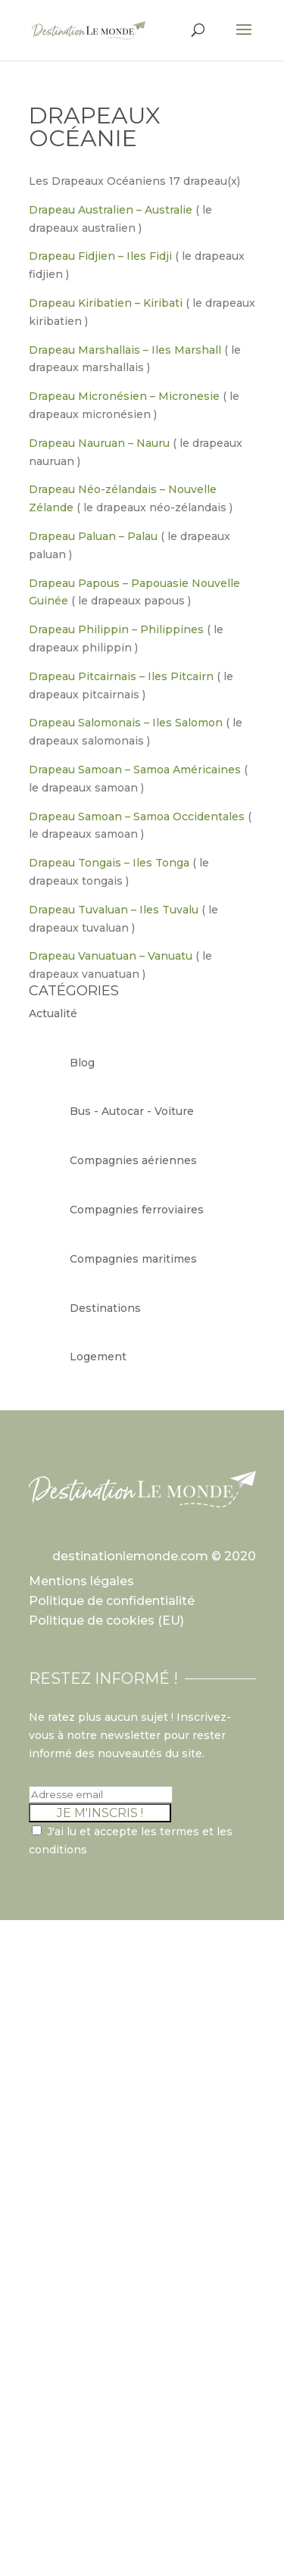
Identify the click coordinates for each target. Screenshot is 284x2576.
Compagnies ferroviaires (137, 1209)
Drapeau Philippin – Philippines (116, 629)
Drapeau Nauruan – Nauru (99, 443)
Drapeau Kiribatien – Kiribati (106, 303)
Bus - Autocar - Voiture (132, 1111)
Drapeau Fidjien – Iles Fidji (100, 256)
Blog (82, 1062)
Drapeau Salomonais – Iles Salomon (126, 722)
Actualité (53, 1013)
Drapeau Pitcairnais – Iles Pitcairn (121, 676)
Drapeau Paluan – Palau (93, 536)
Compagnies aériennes (133, 1160)
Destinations (105, 1308)
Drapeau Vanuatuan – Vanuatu (110, 956)
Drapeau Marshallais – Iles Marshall (125, 350)
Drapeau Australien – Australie (110, 210)
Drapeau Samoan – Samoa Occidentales (137, 816)
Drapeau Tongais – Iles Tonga (109, 863)
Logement (98, 1356)
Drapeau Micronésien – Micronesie (124, 396)
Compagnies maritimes (133, 1259)
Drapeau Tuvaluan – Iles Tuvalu (113, 909)
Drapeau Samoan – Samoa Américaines (135, 769)
